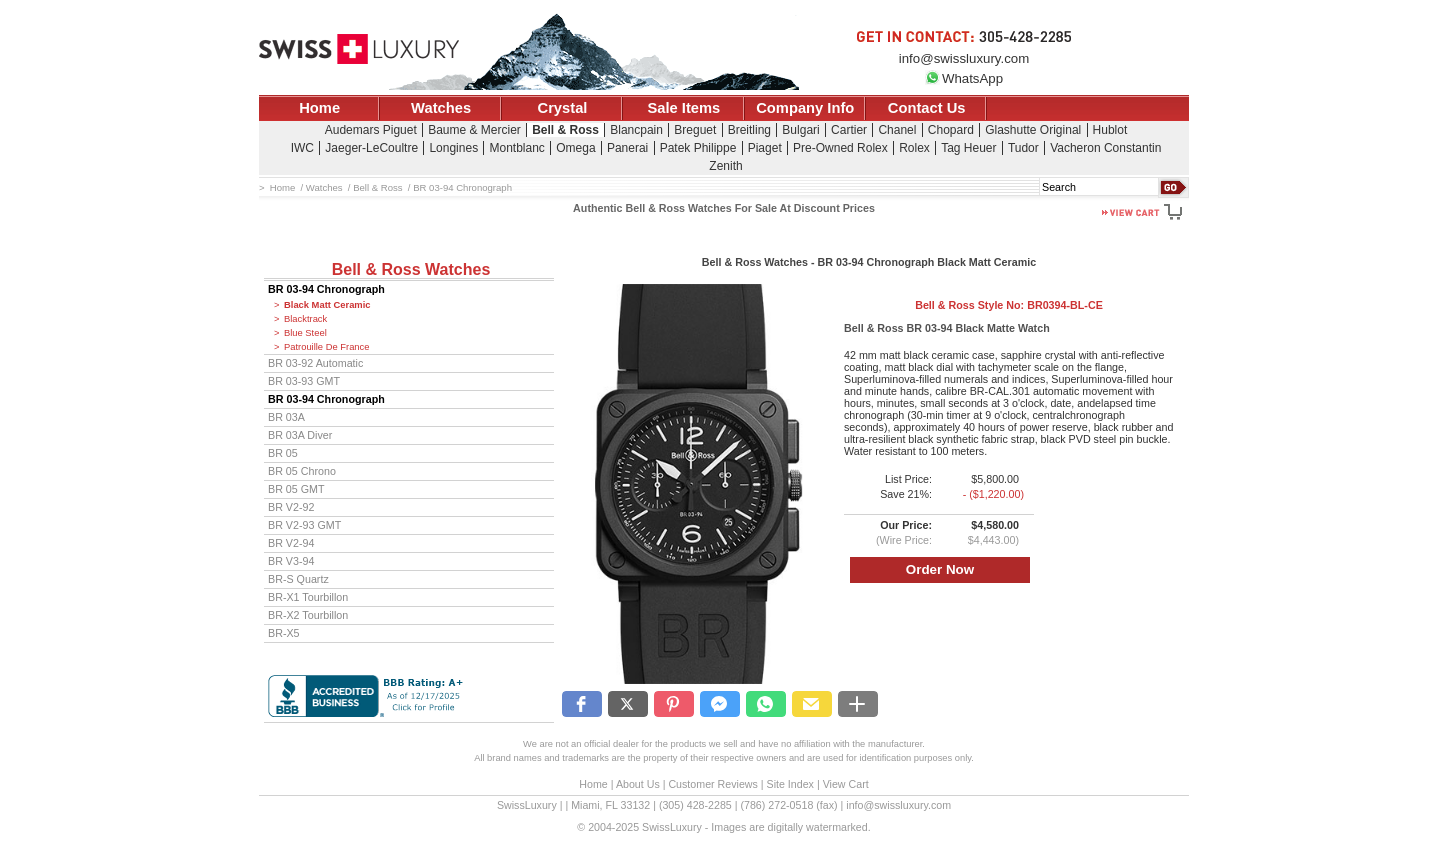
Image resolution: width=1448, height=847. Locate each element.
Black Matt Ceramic (327, 305)
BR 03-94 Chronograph (326, 289)
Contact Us (927, 108)
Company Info (805, 108)
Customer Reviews (712, 784)
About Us (638, 784)
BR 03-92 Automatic (315, 363)
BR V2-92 (291, 507)
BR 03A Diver (300, 435)
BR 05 (283, 453)
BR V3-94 (291, 561)
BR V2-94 (291, 543)
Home (319, 108)
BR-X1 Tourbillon (308, 597)
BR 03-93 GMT (304, 381)
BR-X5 (284, 633)
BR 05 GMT (296, 489)
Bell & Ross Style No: (1009, 305)
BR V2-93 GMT (304, 525)
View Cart (846, 784)
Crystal (563, 108)
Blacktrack (305, 319)
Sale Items (683, 108)
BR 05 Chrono (302, 471)
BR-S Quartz (298, 579)
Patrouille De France (326, 347)
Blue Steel (305, 333)
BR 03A (286, 417)
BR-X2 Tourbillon (308, 615)
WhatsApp (964, 78)
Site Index (790, 784)
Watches (441, 108)
